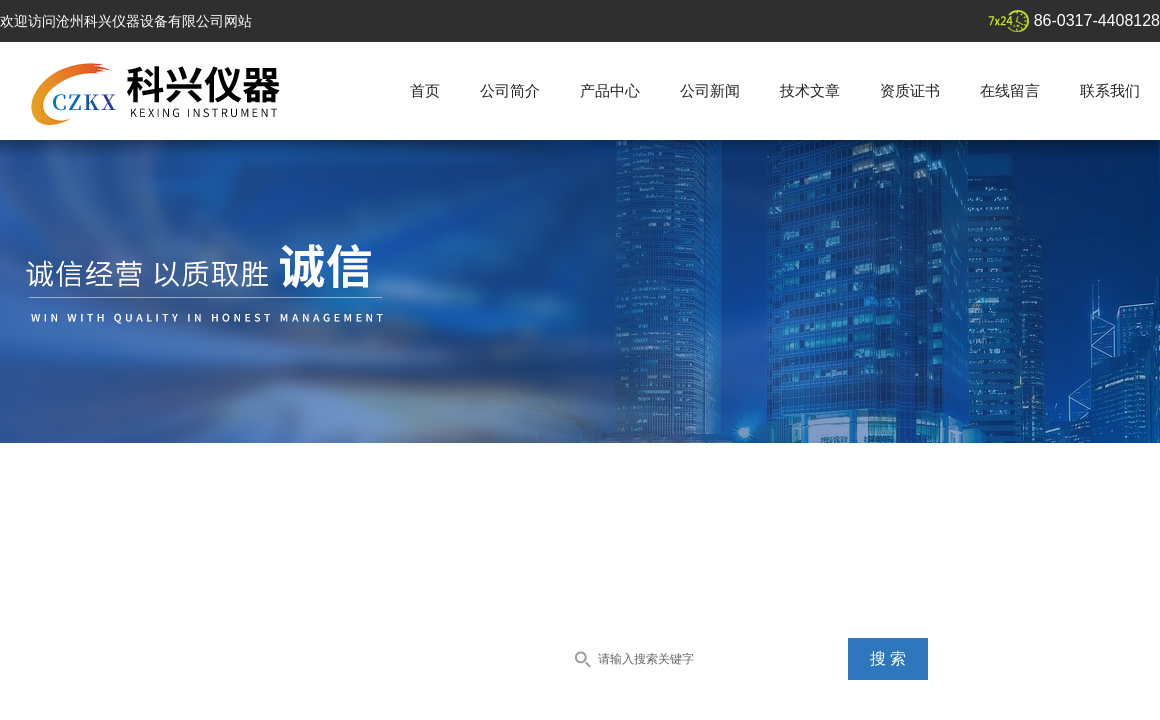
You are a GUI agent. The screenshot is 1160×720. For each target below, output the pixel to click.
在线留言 (1010, 90)
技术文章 (810, 90)
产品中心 (610, 90)
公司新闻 (710, 90)
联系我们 (1110, 90)
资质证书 (910, 90)
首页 (425, 90)
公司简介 (510, 90)
